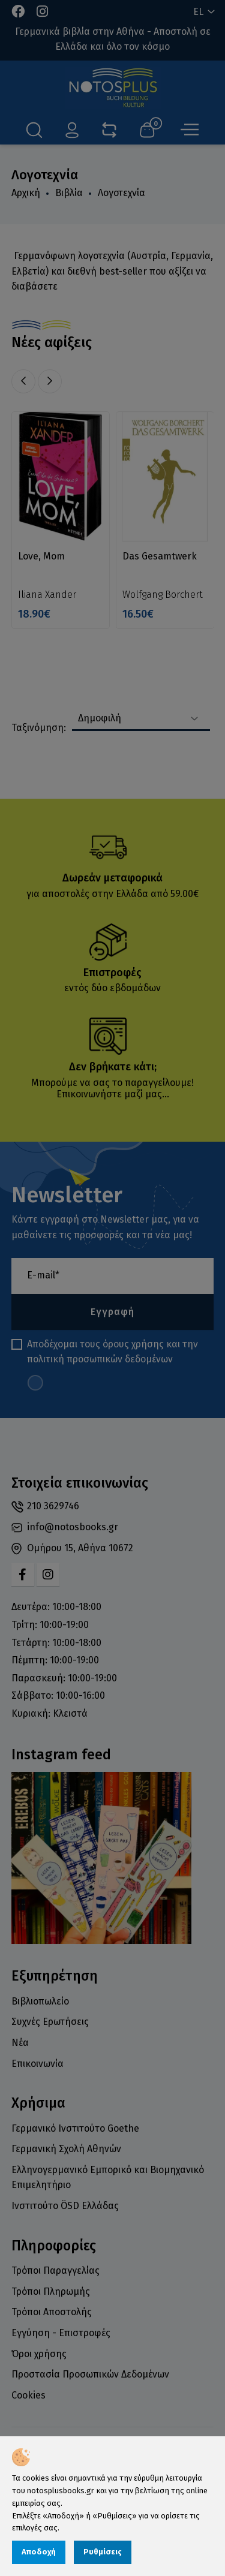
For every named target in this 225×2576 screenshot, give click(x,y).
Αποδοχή (39, 2551)
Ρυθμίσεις (102, 2551)
